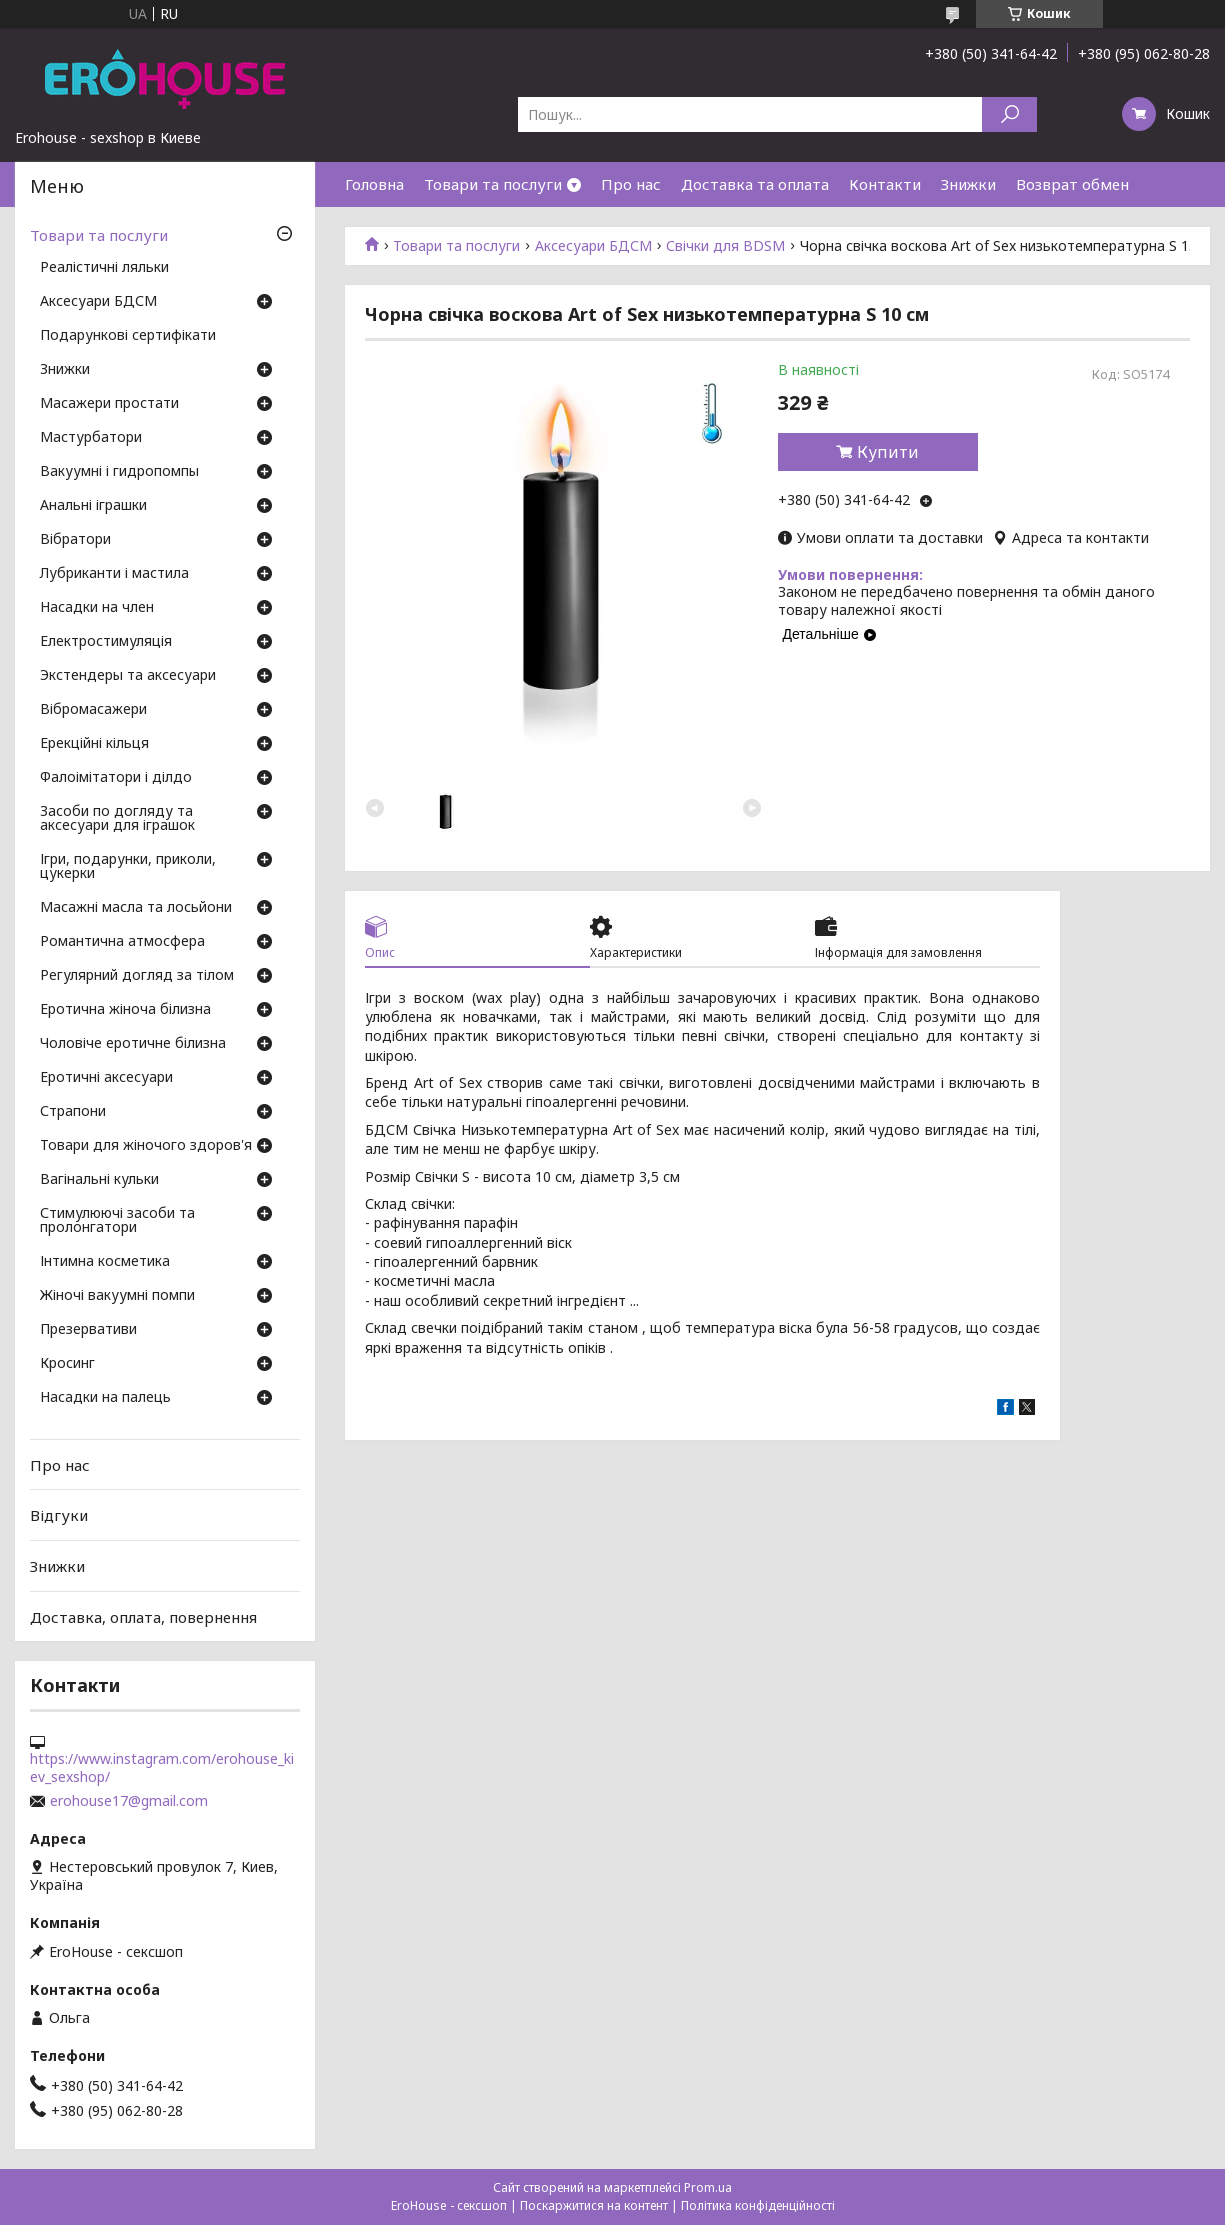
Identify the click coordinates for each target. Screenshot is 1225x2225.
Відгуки (59, 1515)
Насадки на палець (105, 1398)
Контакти (885, 184)
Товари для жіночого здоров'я (146, 1146)
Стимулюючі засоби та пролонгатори (117, 1221)
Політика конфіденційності (758, 2205)
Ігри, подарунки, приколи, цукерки (128, 867)
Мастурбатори (91, 438)
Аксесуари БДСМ (593, 246)
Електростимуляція (106, 642)
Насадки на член (97, 608)
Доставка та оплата (755, 184)
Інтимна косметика (105, 1262)
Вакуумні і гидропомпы (119, 472)
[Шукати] (1009, 114)
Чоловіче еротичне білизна (133, 1044)
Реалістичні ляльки (104, 268)
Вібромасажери (93, 710)
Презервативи (88, 1330)
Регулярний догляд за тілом (137, 976)
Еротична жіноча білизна (125, 1010)
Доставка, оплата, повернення (143, 1616)
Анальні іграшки (93, 506)
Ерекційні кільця (94, 744)
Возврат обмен (1072, 184)
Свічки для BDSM (725, 246)
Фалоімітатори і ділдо (116, 778)
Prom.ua (708, 2187)
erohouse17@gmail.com (129, 1801)
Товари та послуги (493, 184)
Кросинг (67, 1364)
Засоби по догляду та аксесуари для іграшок (117, 819)
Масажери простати (109, 404)
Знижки (968, 184)
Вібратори (75, 540)
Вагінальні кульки (99, 1180)
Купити (888, 452)
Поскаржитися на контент (594, 2205)
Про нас (631, 184)
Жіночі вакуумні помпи (117, 1296)
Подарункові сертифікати (128, 336)
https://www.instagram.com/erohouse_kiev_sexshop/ (162, 1768)
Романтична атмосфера (122, 942)
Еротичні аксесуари (106, 1078)
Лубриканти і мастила (114, 574)
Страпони (73, 1112)
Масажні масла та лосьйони (136, 908)
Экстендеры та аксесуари (128, 676)
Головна (374, 184)
